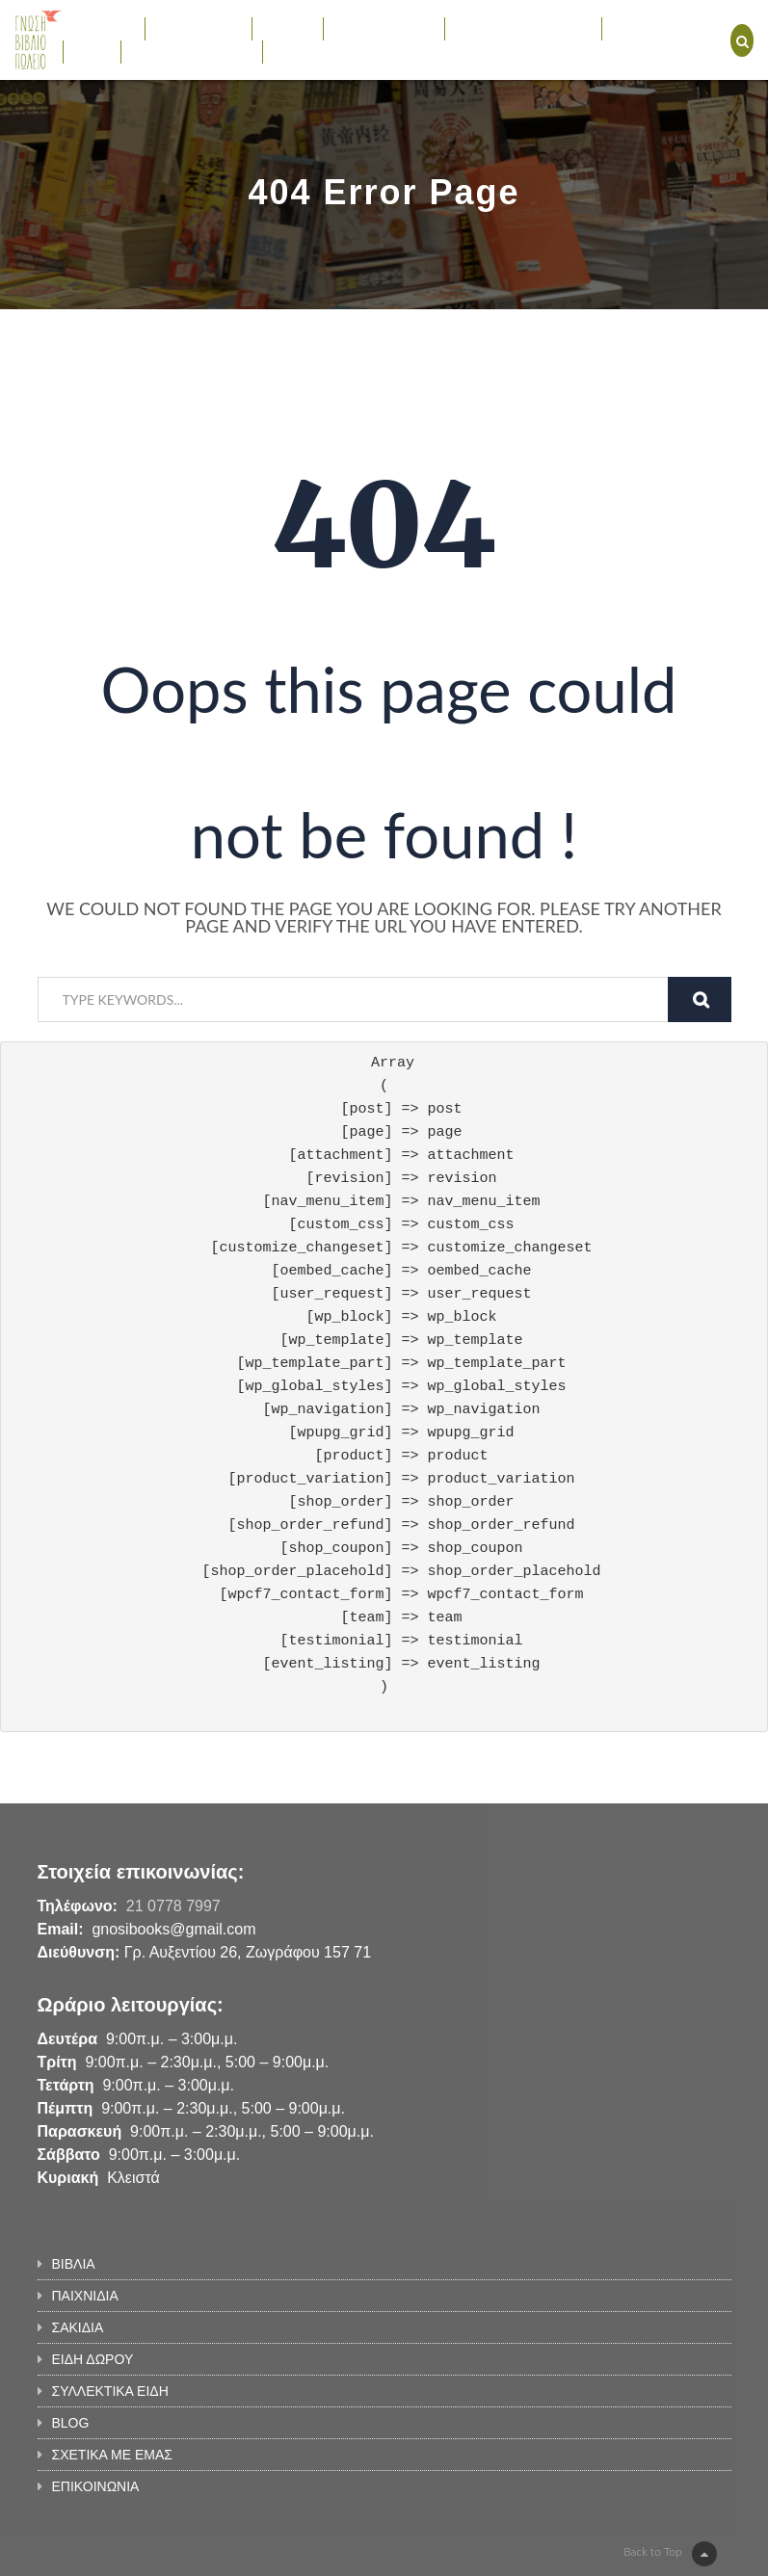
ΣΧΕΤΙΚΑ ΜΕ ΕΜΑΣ (191, 51)
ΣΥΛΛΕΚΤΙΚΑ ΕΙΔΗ (523, 28)
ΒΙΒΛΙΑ (103, 28)
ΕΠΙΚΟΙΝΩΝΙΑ (316, 51)
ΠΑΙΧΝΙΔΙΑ (198, 28)
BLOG (92, 51)
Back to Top (669, 2553)
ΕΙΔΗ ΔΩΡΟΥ (384, 28)
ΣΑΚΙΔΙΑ (288, 28)
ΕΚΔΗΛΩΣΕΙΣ (655, 28)
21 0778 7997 (173, 1906)
